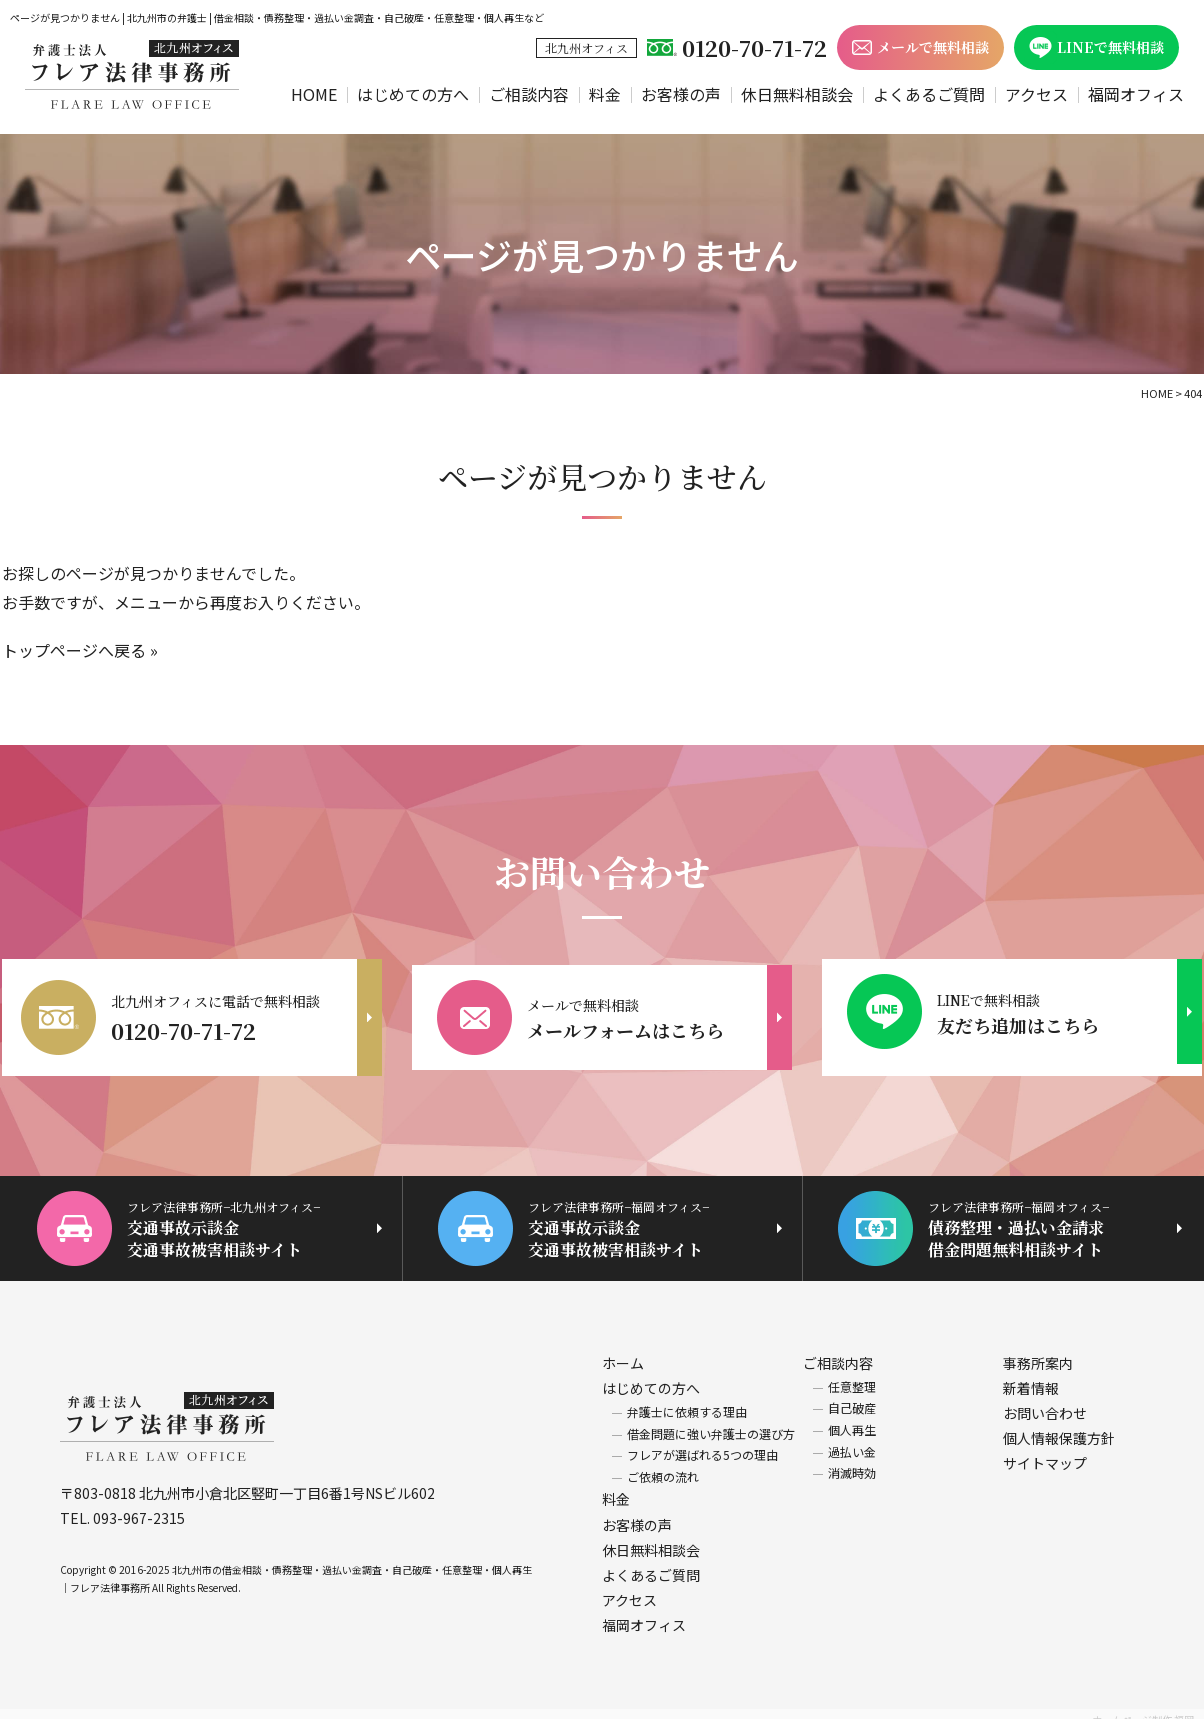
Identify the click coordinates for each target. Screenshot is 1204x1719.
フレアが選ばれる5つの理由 (702, 1443)
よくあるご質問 (929, 94)
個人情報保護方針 (1059, 1427)
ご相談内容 (529, 94)
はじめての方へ (413, 94)
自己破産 (852, 1396)
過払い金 (852, 1439)
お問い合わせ (1045, 1402)
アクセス (1036, 94)
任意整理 (852, 1374)
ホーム (623, 1351)
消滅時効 (852, 1461)
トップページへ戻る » (80, 650)
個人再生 (852, 1418)
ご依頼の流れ (663, 1464)
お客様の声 (681, 94)
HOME (314, 94)
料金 (605, 94)
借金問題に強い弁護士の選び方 (711, 1421)
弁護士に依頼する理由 (687, 1400)
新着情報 (1031, 1376)
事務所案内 (1038, 1351)
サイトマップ (1045, 1452)
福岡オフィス (1136, 94)
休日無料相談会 (797, 94)
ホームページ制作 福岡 (1143, 1707)
